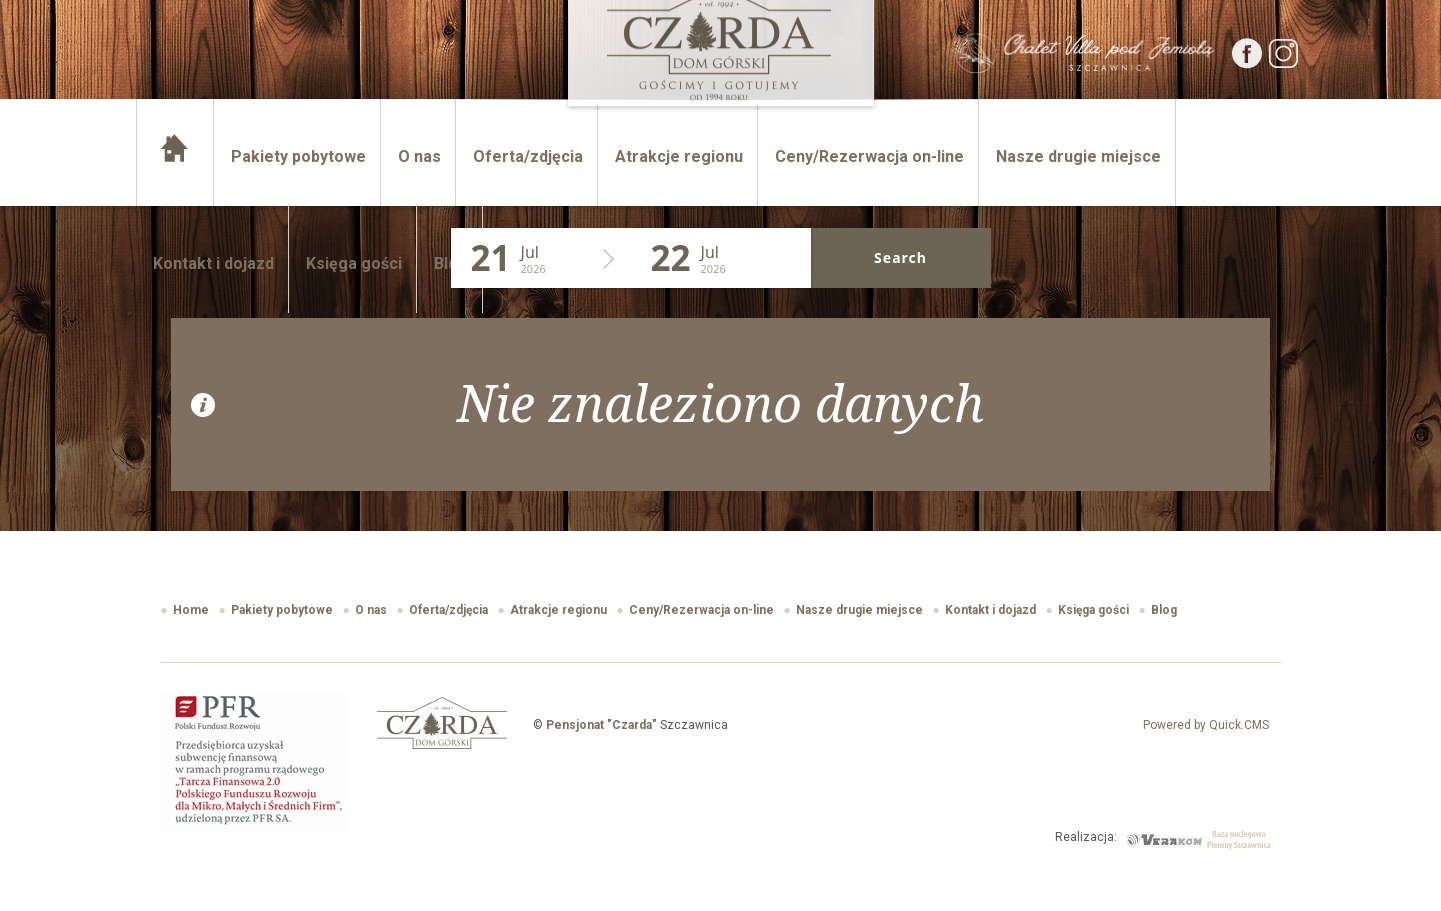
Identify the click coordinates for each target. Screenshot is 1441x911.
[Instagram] (1284, 63)
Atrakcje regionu (679, 156)
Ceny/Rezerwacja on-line (869, 156)
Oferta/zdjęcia (528, 156)
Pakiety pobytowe (298, 156)
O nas (419, 156)
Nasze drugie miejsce (1078, 156)
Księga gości (354, 263)
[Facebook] (1248, 63)
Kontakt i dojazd (213, 263)
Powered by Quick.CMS (1206, 725)
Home (176, 156)
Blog (451, 263)
